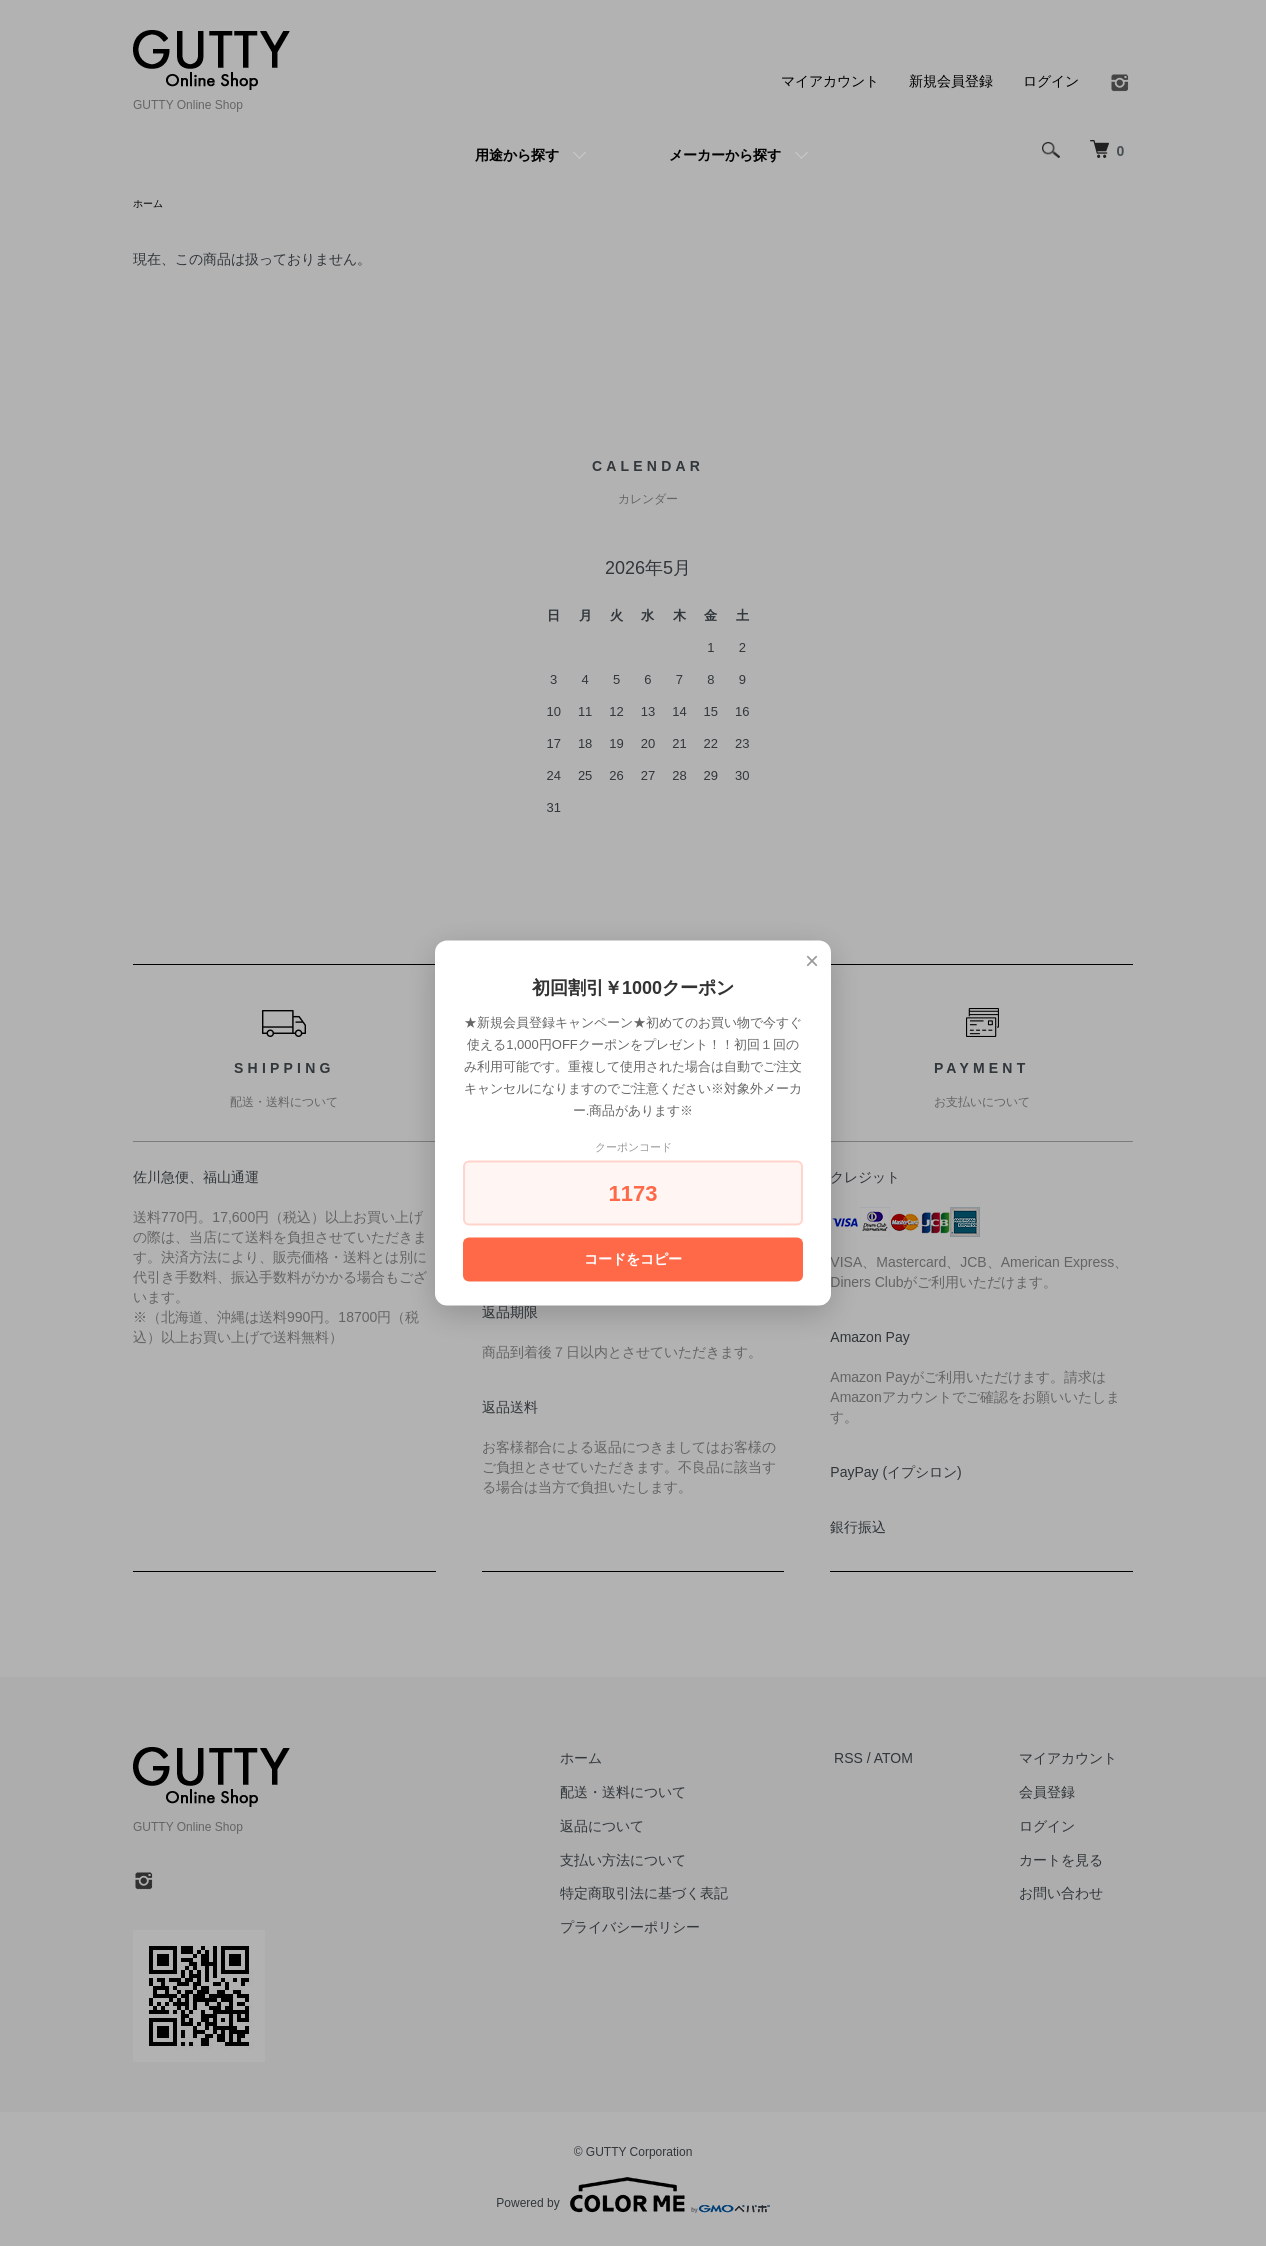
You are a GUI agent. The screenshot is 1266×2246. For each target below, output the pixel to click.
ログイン (1051, 81)
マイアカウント (830, 81)
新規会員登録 (951, 81)
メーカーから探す (725, 155)
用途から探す (517, 155)
